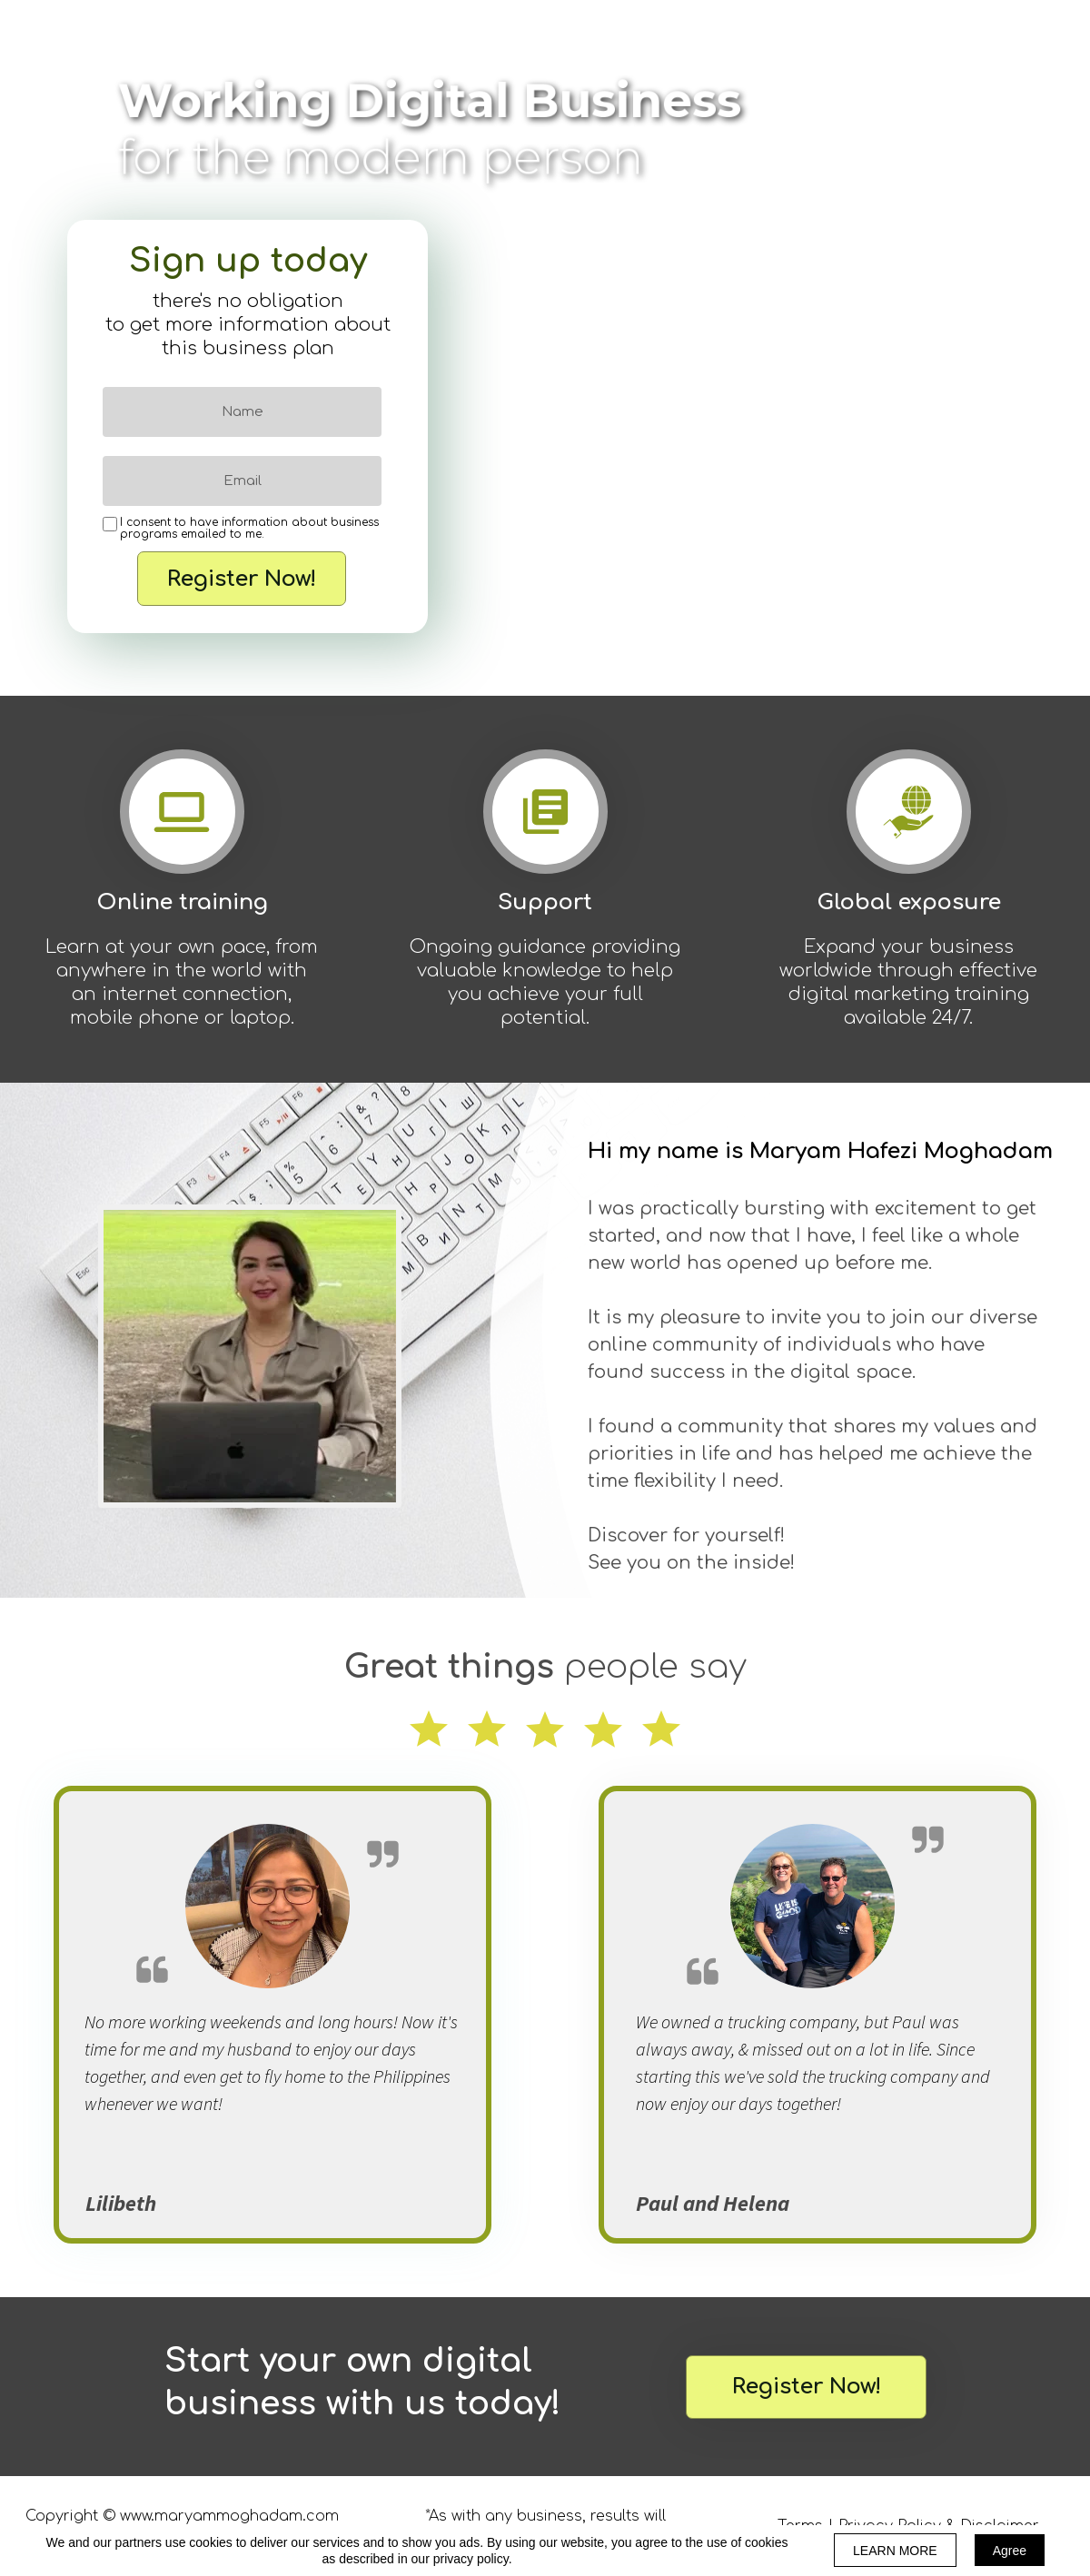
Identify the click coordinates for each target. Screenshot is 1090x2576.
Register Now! (241, 578)
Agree (1009, 2550)
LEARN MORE (895, 2550)
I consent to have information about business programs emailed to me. (249, 528)
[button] (806, 2387)
